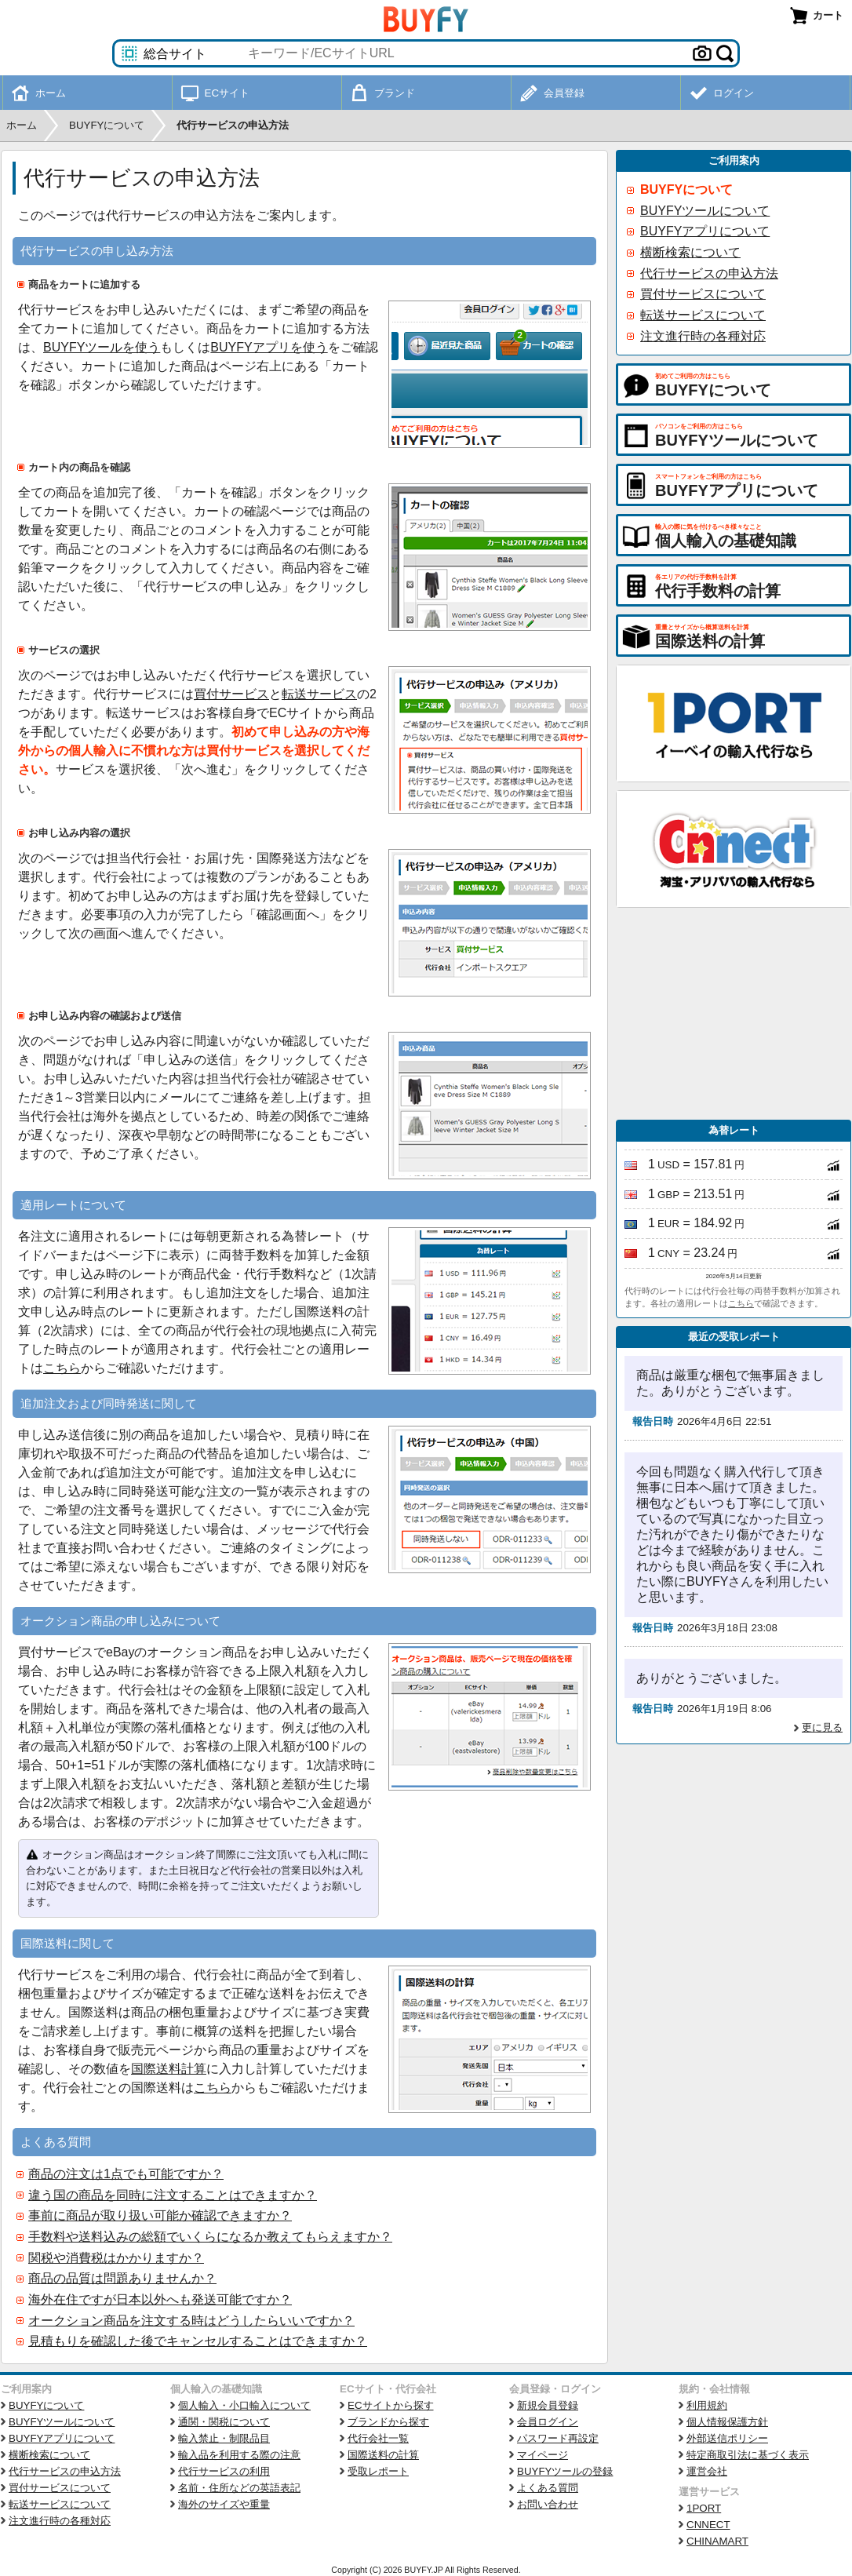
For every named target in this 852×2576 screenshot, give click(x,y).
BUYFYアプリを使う (268, 347)
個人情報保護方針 (727, 2422)
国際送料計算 (168, 2068)
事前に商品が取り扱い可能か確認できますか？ (160, 2215)
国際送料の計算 (383, 2455)
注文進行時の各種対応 (703, 336)
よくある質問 (547, 2488)
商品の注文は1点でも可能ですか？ (126, 2174)
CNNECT (708, 2524)
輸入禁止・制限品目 (224, 2438)
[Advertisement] (733, 1014)
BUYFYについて (686, 189)
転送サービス (319, 694)
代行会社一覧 (378, 2438)
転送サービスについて (703, 315)
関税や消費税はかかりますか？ (116, 2257)
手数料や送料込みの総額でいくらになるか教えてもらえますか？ (210, 2236)
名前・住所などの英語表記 (239, 2488)
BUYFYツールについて (705, 210)
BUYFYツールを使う (101, 347)
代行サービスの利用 (224, 2471)
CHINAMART (717, 2541)
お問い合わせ (547, 2504)
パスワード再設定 (558, 2438)
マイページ (542, 2455)
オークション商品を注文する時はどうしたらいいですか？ (191, 2320)
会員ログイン (547, 2422)
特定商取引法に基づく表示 (747, 2455)
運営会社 (706, 2471)
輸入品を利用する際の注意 (239, 2455)
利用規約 (706, 2405)
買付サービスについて (703, 294)
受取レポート (378, 2471)
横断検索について (690, 252)
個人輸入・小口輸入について (244, 2405)
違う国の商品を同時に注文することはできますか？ (172, 2195)
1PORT (703, 2508)
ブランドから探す (388, 2422)
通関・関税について (224, 2422)
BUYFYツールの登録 (565, 2471)
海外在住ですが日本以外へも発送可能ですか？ (160, 2299)
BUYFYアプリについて (705, 231)
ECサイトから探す (391, 2405)
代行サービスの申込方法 (709, 273)
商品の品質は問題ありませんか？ (122, 2278)
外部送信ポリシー (727, 2438)
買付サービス (231, 694)
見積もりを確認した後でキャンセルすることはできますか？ (197, 2341)
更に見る (822, 1727)
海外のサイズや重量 (224, 2504)
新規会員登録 (547, 2405)
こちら (62, 1368)
